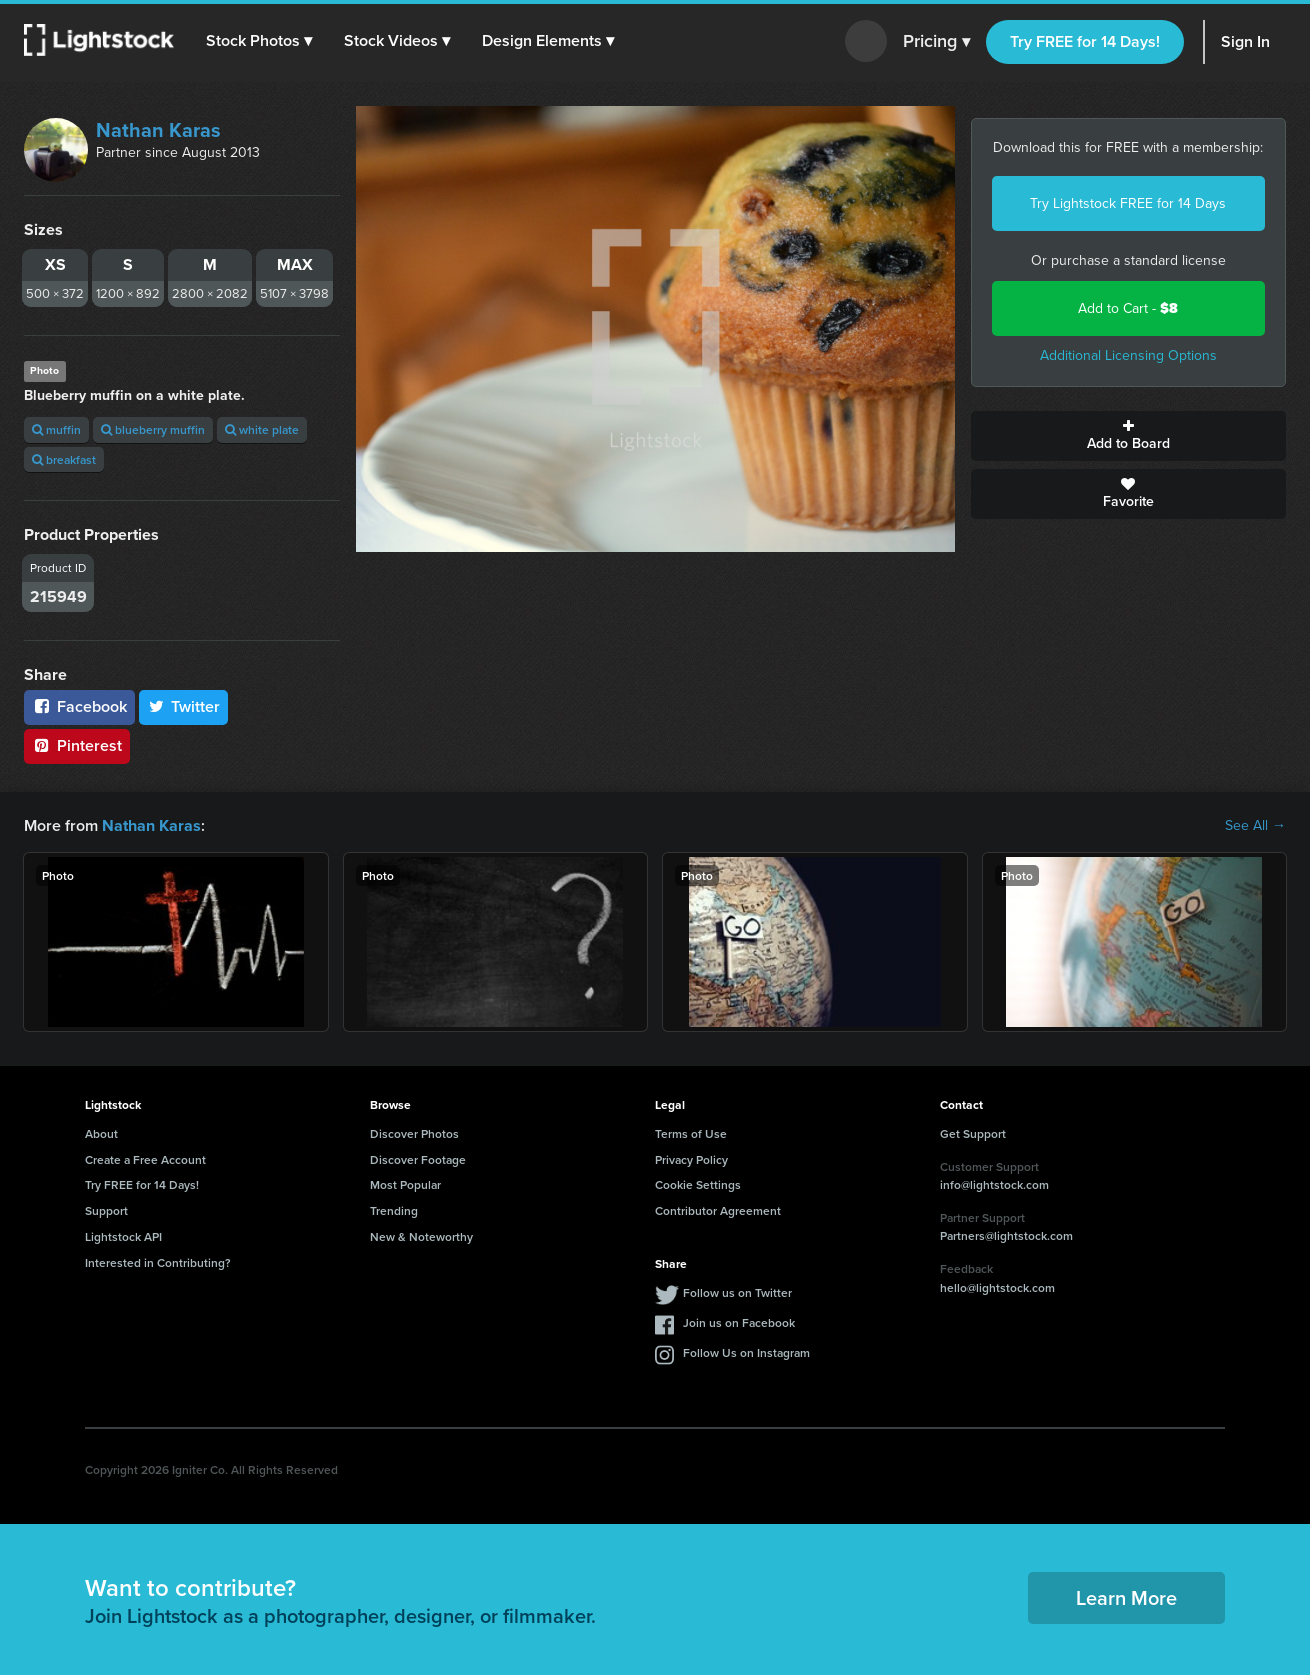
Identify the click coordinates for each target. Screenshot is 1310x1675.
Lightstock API (123, 1236)
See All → (1255, 826)
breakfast (64, 459)
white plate (262, 429)
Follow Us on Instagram (746, 1351)
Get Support (973, 1133)
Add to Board (1129, 436)
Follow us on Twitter (737, 1291)
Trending (394, 1210)
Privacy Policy (691, 1158)
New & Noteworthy (421, 1236)
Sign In (1245, 41)
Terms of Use (691, 1133)
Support (106, 1210)
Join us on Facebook (739, 1321)
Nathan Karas (158, 130)
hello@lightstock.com (997, 1287)
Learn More (1126, 1597)
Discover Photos (414, 1133)
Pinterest (77, 745)
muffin (56, 429)
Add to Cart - (1128, 308)
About (101, 1133)
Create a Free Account (145, 1158)
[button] (259, 41)
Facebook (79, 706)
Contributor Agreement (718, 1210)
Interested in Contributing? (158, 1262)
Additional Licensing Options (1128, 355)
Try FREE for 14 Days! (1085, 41)
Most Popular (405, 1184)
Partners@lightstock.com (1006, 1235)
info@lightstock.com (994, 1184)
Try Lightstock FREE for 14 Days (1128, 203)
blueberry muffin (153, 429)
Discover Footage (418, 1158)
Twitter (184, 706)
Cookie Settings (698, 1184)
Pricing (936, 42)
